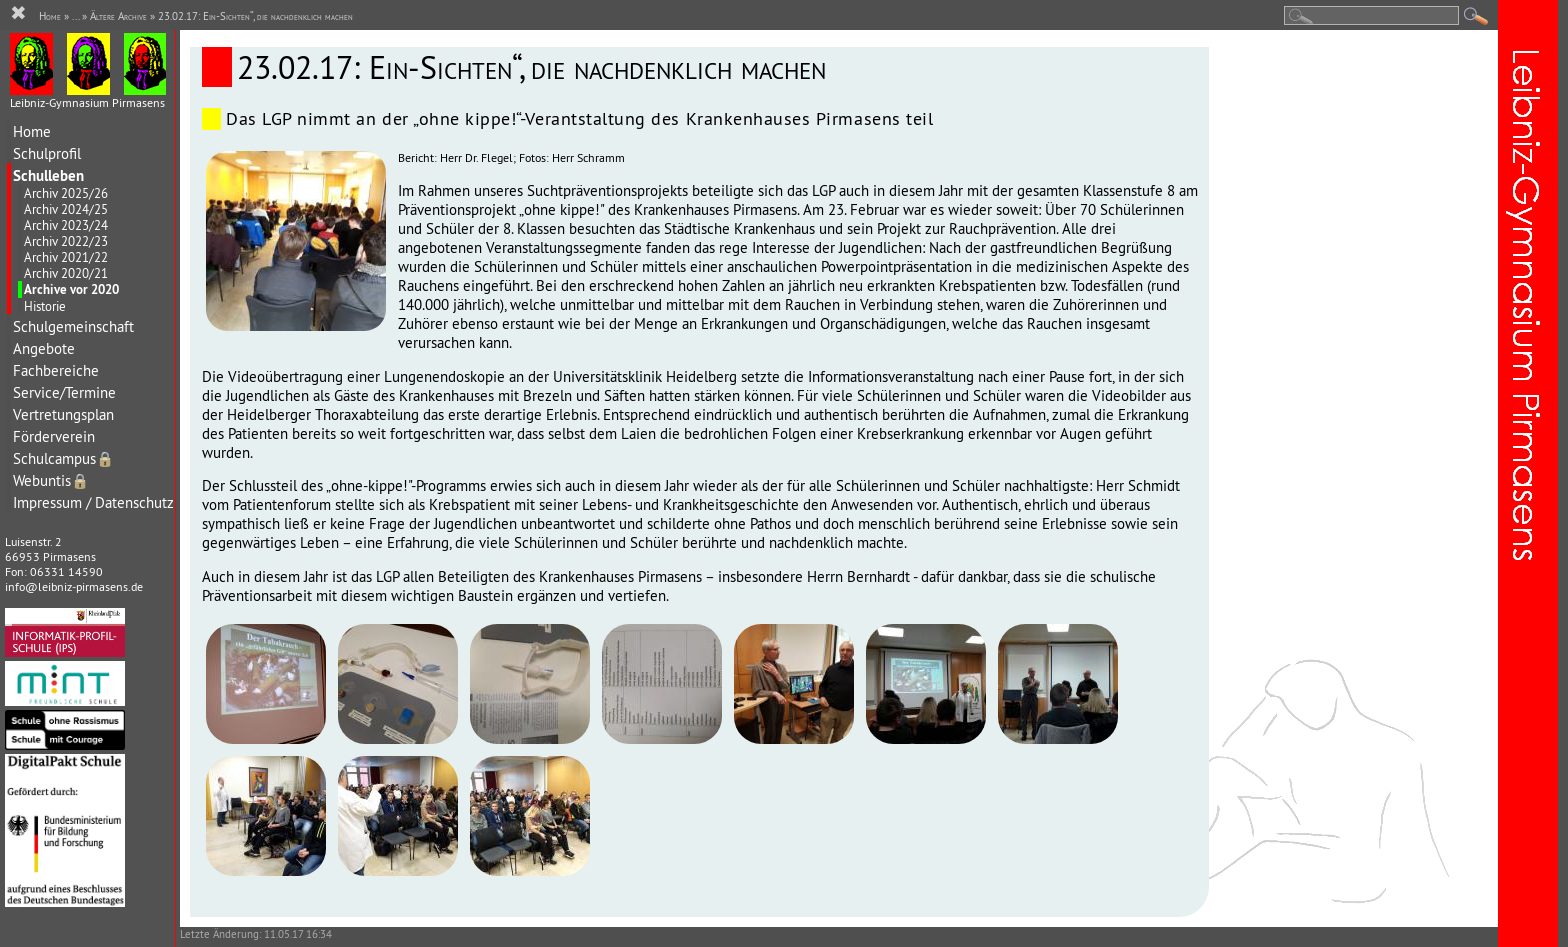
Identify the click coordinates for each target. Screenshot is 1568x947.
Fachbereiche (56, 370)
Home (32, 131)
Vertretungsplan (63, 414)
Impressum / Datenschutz (93, 502)
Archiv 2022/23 (66, 241)
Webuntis (51, 480)
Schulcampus (63, 458)
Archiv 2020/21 (66, 273)
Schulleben (48, 175)
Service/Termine (64, 392)
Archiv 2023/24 (66, 225)
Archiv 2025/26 (66, 193)
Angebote (44, 348)
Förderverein (54, 436)
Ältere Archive (118, 16)
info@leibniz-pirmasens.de (74, 586)
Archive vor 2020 (71, 289)
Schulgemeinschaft (73, 326)
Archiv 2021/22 (66, 257)
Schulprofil (47, 153)
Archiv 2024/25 (66, 209)
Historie (45, 306)
